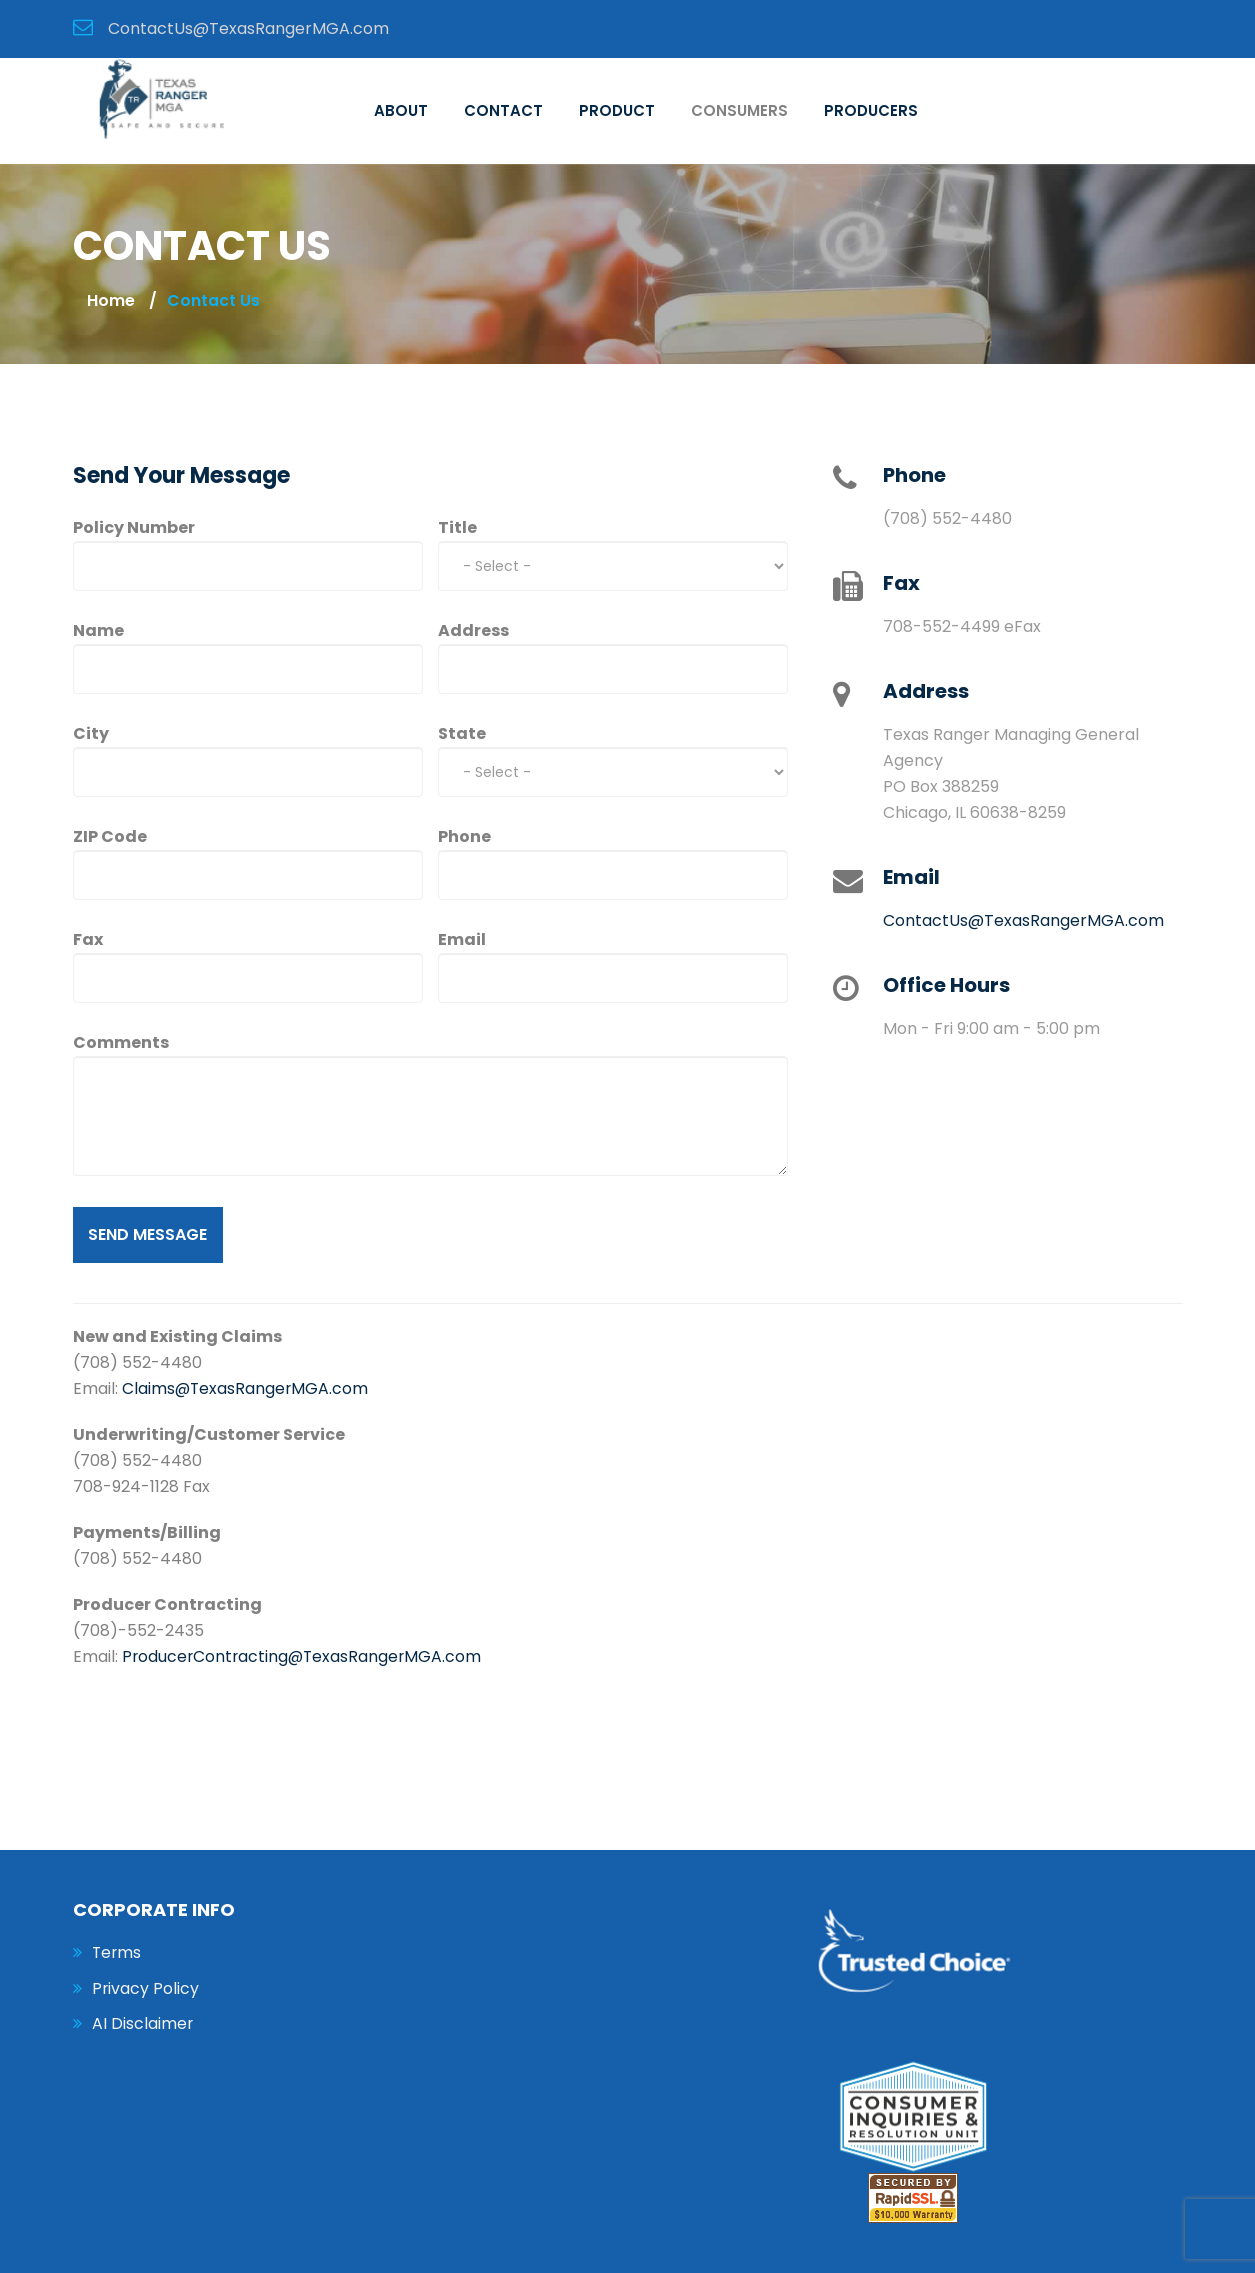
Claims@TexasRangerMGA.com (246, 1388)
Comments (121, 1042)
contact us (213, 300)
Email (462, 939)
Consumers (739, 110)
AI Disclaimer (143, 2024)
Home (111, 300)
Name (98, 630)
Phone (464, 836)
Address (473, 630)
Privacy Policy (146, 1988)
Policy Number (134, 527)
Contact (503, 110)
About (401, 110)
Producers (871, 110)
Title (457, 527)
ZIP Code (110, 836)
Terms (117, 1952)
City (91, 733)
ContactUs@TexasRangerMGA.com (1023, 920)
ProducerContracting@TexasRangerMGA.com (304, 1656)
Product (617, 110)
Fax (88, 939)
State (462, 733)
